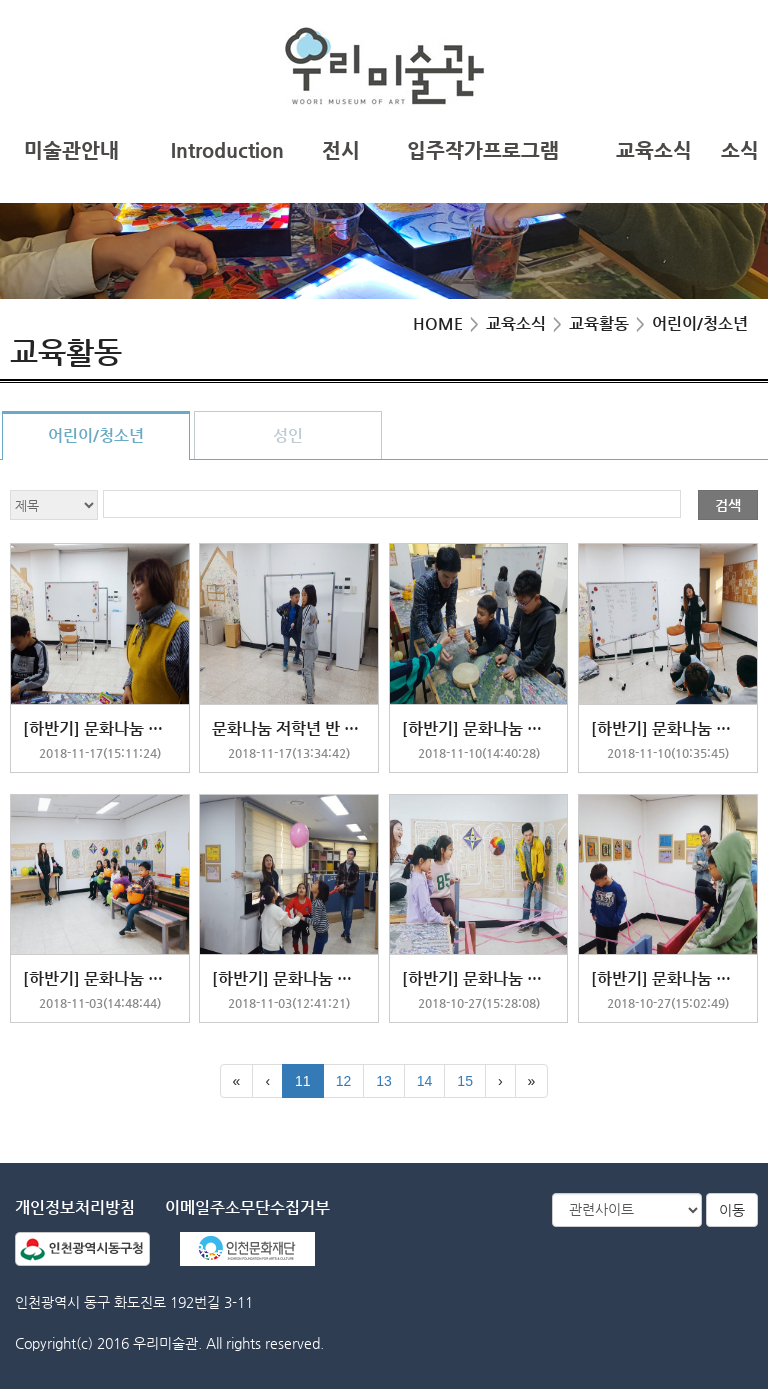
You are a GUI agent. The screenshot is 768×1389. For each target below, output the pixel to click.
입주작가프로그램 (483, 150)
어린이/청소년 (96, 435)
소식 (740, 150)
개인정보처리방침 (75, 1207)
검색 (728, 505)
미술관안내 (71, 150)
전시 (341, 150)
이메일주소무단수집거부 (247, 1207)
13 (384, 1081)
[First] (237, 1081)
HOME (438, 323)
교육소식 (654, 150)
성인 (288, 435)
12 (344, 1081)
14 (425, 1081)
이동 (732, 1210)
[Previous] (267, 1081)
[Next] (500, 1081)
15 (465, 1081)
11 (303, 1081)
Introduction (227, 150)
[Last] (532, 1081)
